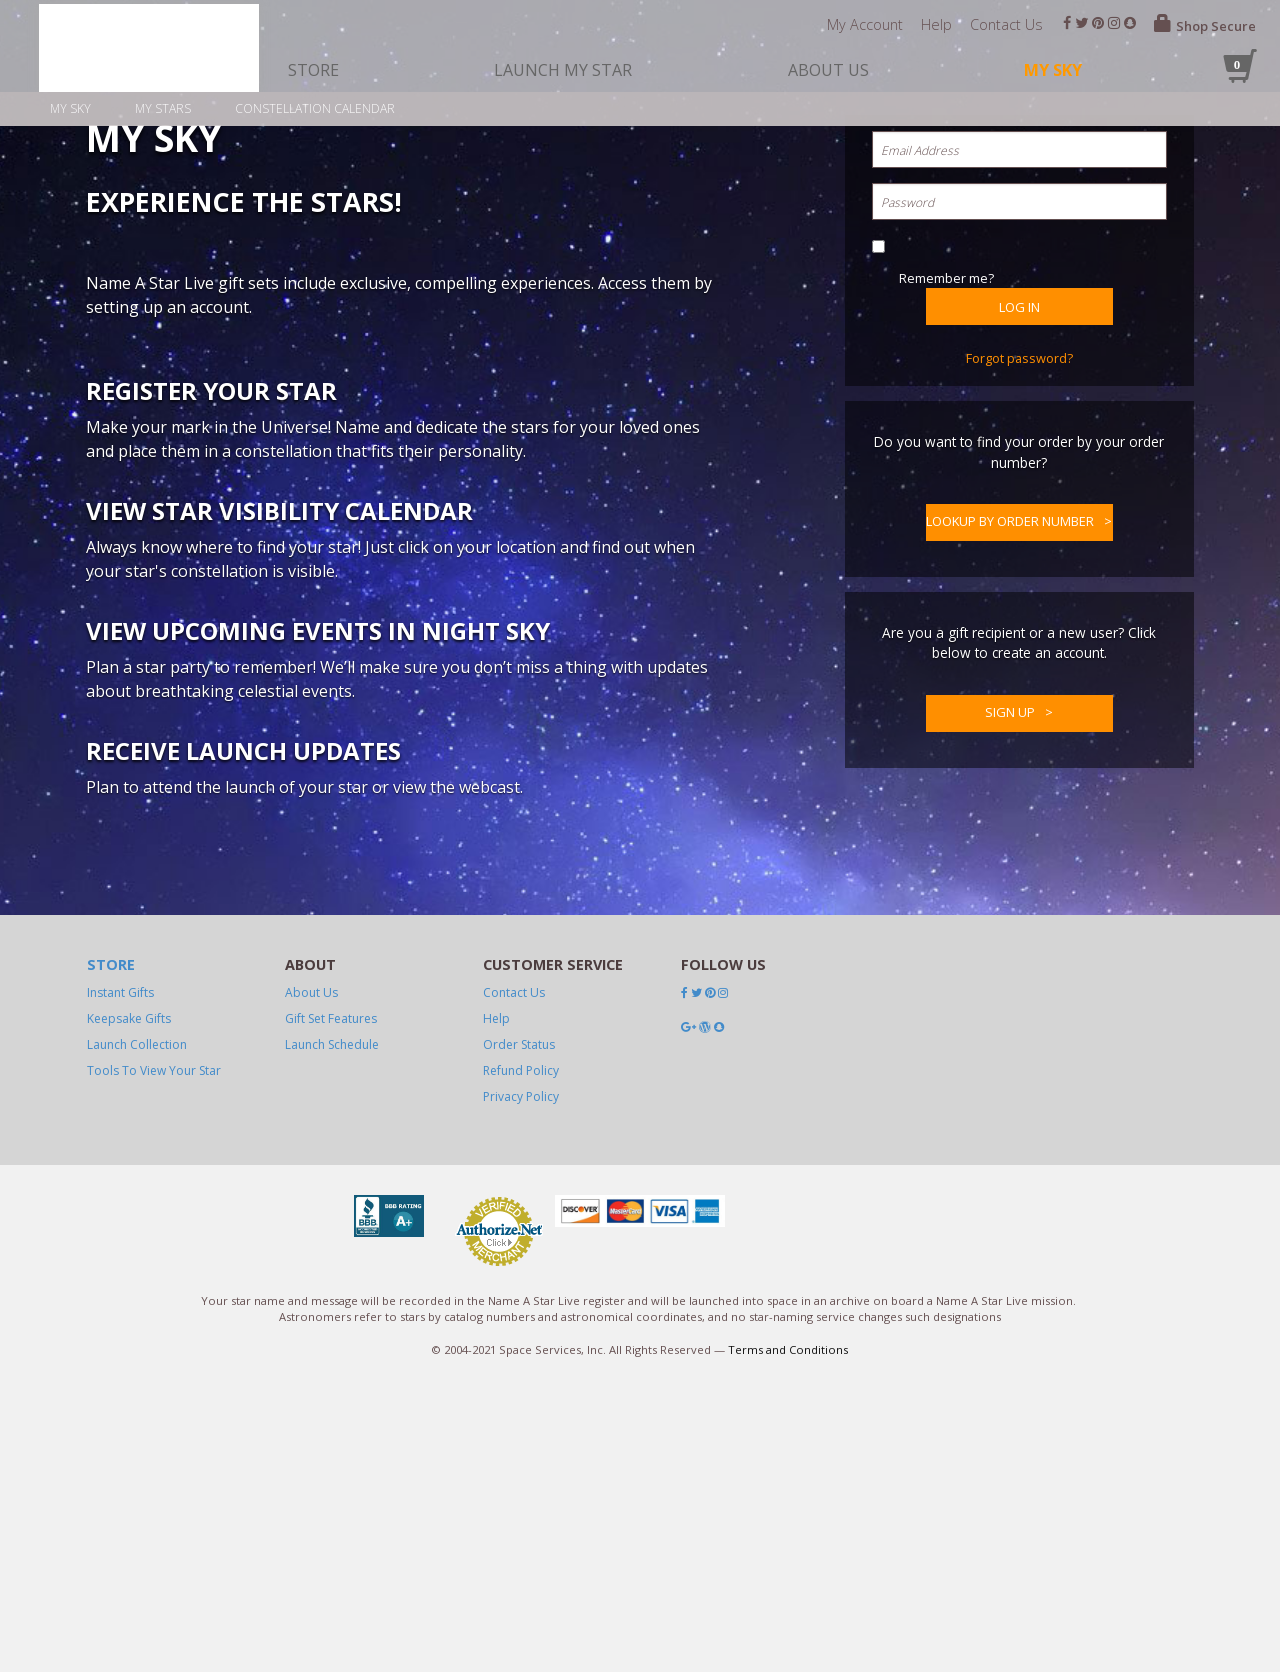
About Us (311, 1581)
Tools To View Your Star (154, 1659)
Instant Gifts (120, 1581)
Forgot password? (1019, 699)
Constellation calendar (315, 108)
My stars (163, 108)
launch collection (137, 1633)
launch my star (563, 70)
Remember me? (946, 619)
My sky (70, 108)
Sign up (1010, 1053)
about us (828, 70)
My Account (865, 24)
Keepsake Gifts (129, 1607)
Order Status (519, 1633)
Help (936, 24)
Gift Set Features (331, 1607)
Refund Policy (521, 1659)
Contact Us (1006, 24)
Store (111, 1554)
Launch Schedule (332, 1633)
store (313, 70)
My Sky (1053, 70)
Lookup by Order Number (1010, 862)
